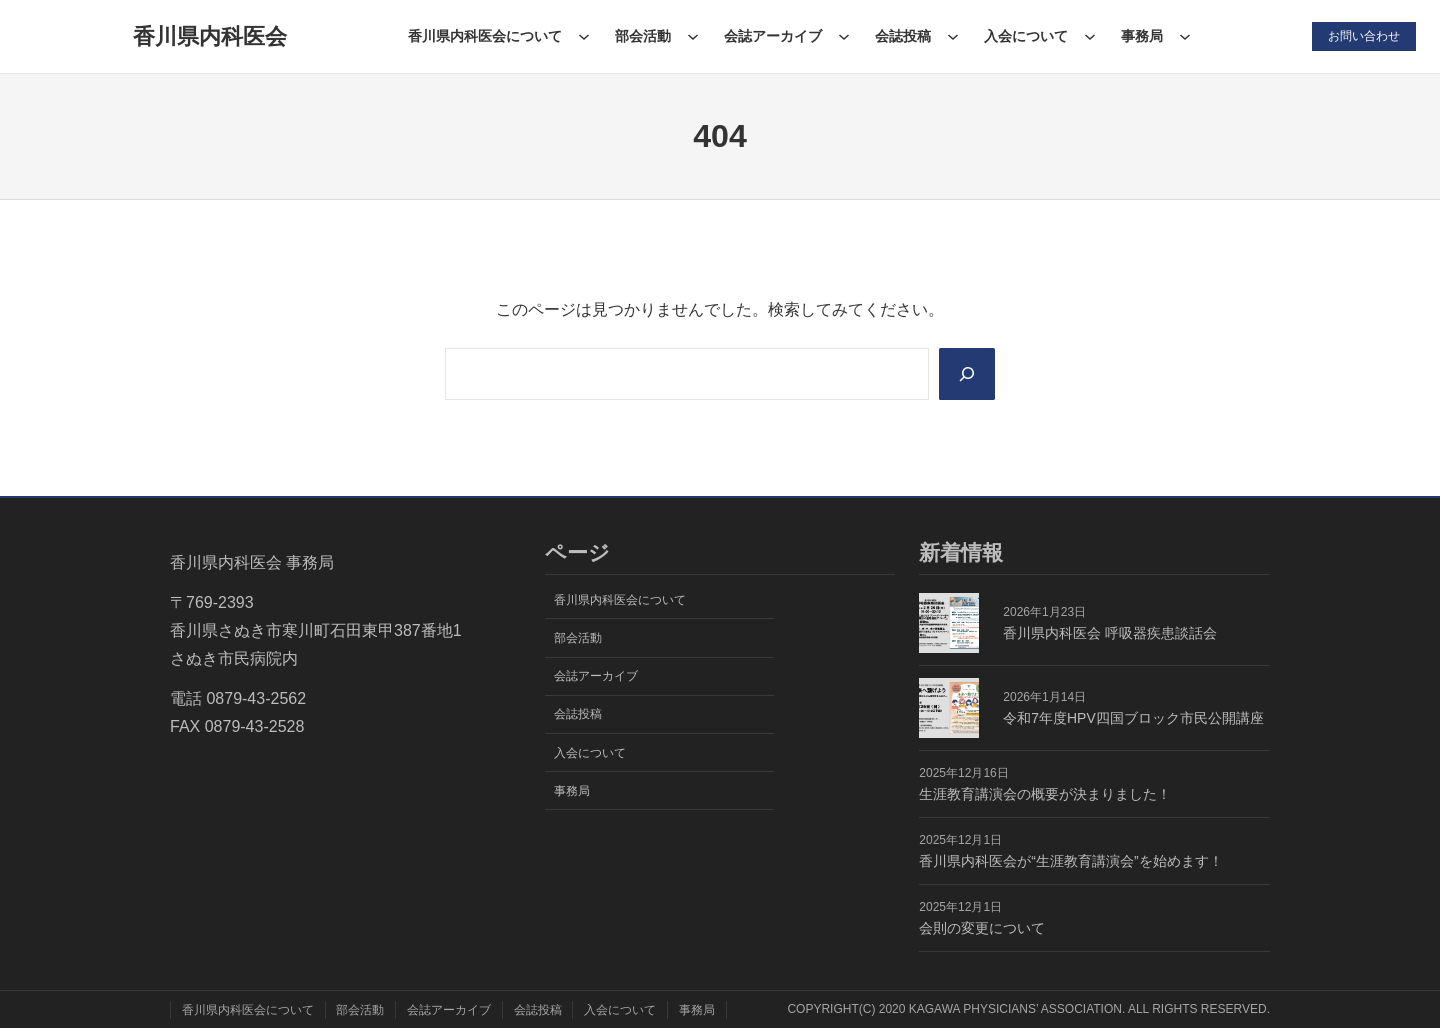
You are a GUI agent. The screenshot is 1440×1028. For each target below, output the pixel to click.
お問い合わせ (1364, 36)
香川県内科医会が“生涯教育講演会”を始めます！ (1070, 861)
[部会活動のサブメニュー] (693, 36)
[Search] (967, 374)
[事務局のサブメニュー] (1185, 36)
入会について (1026, 36)
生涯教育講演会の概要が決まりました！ (1045, 794)
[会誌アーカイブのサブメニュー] (844, 36)
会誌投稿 (903, 36)
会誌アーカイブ (773, 36)
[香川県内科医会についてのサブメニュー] (584, 36)
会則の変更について (982, 928)
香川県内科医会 (210, 36)
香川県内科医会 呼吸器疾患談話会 (1110, 633)
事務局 (1142, 36)
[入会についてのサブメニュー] (1090, 36)
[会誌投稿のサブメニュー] (953, 36)
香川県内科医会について (485, 36)
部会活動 (643, 36)
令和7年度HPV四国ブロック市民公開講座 (1133, 718)
